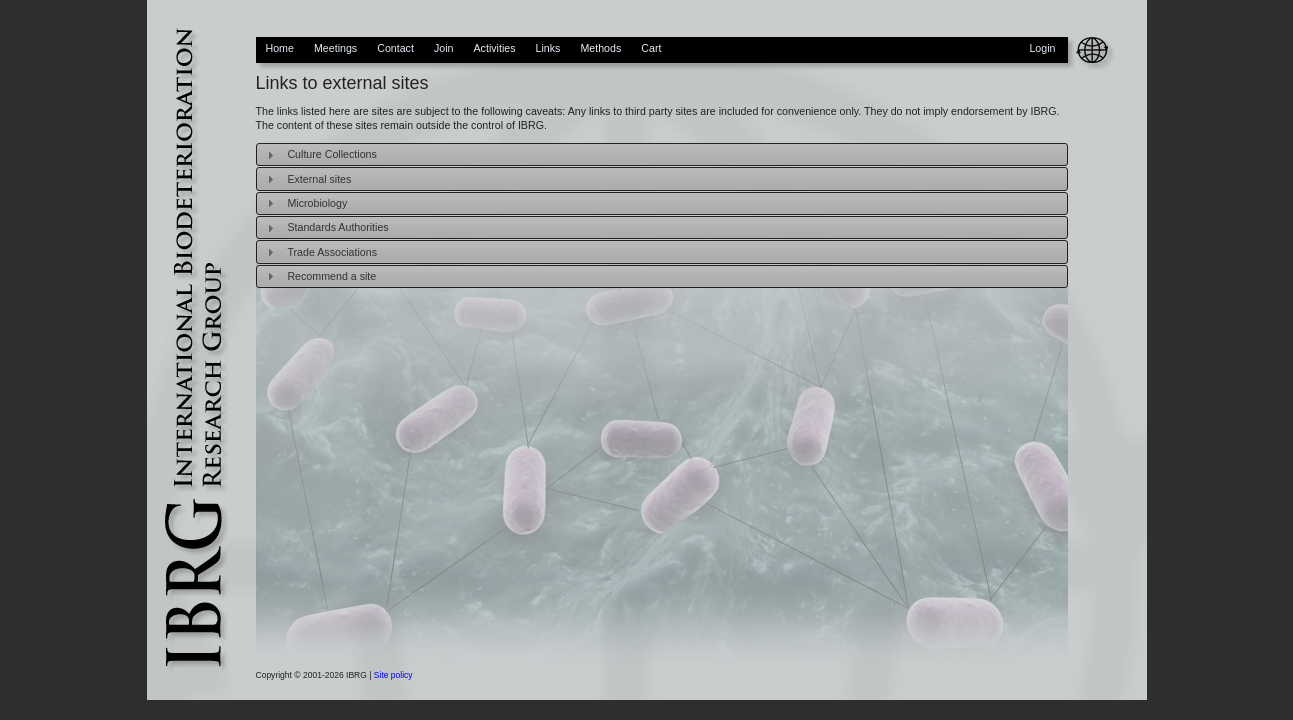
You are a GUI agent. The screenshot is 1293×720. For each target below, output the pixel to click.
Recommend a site (331, 276)
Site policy (393, 675)
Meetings (335, 48)
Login (1042, 48)
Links (548, 48)
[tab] (662, 154)
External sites (319, 179)
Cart (651, 48)
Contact (395, 48)
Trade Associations (332, 252)
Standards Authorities (337, 227)
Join (444, 48)
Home (280, 48)
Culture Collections (331, 154)
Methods (600, 48)
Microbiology (317, 203)
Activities (494, 48)
